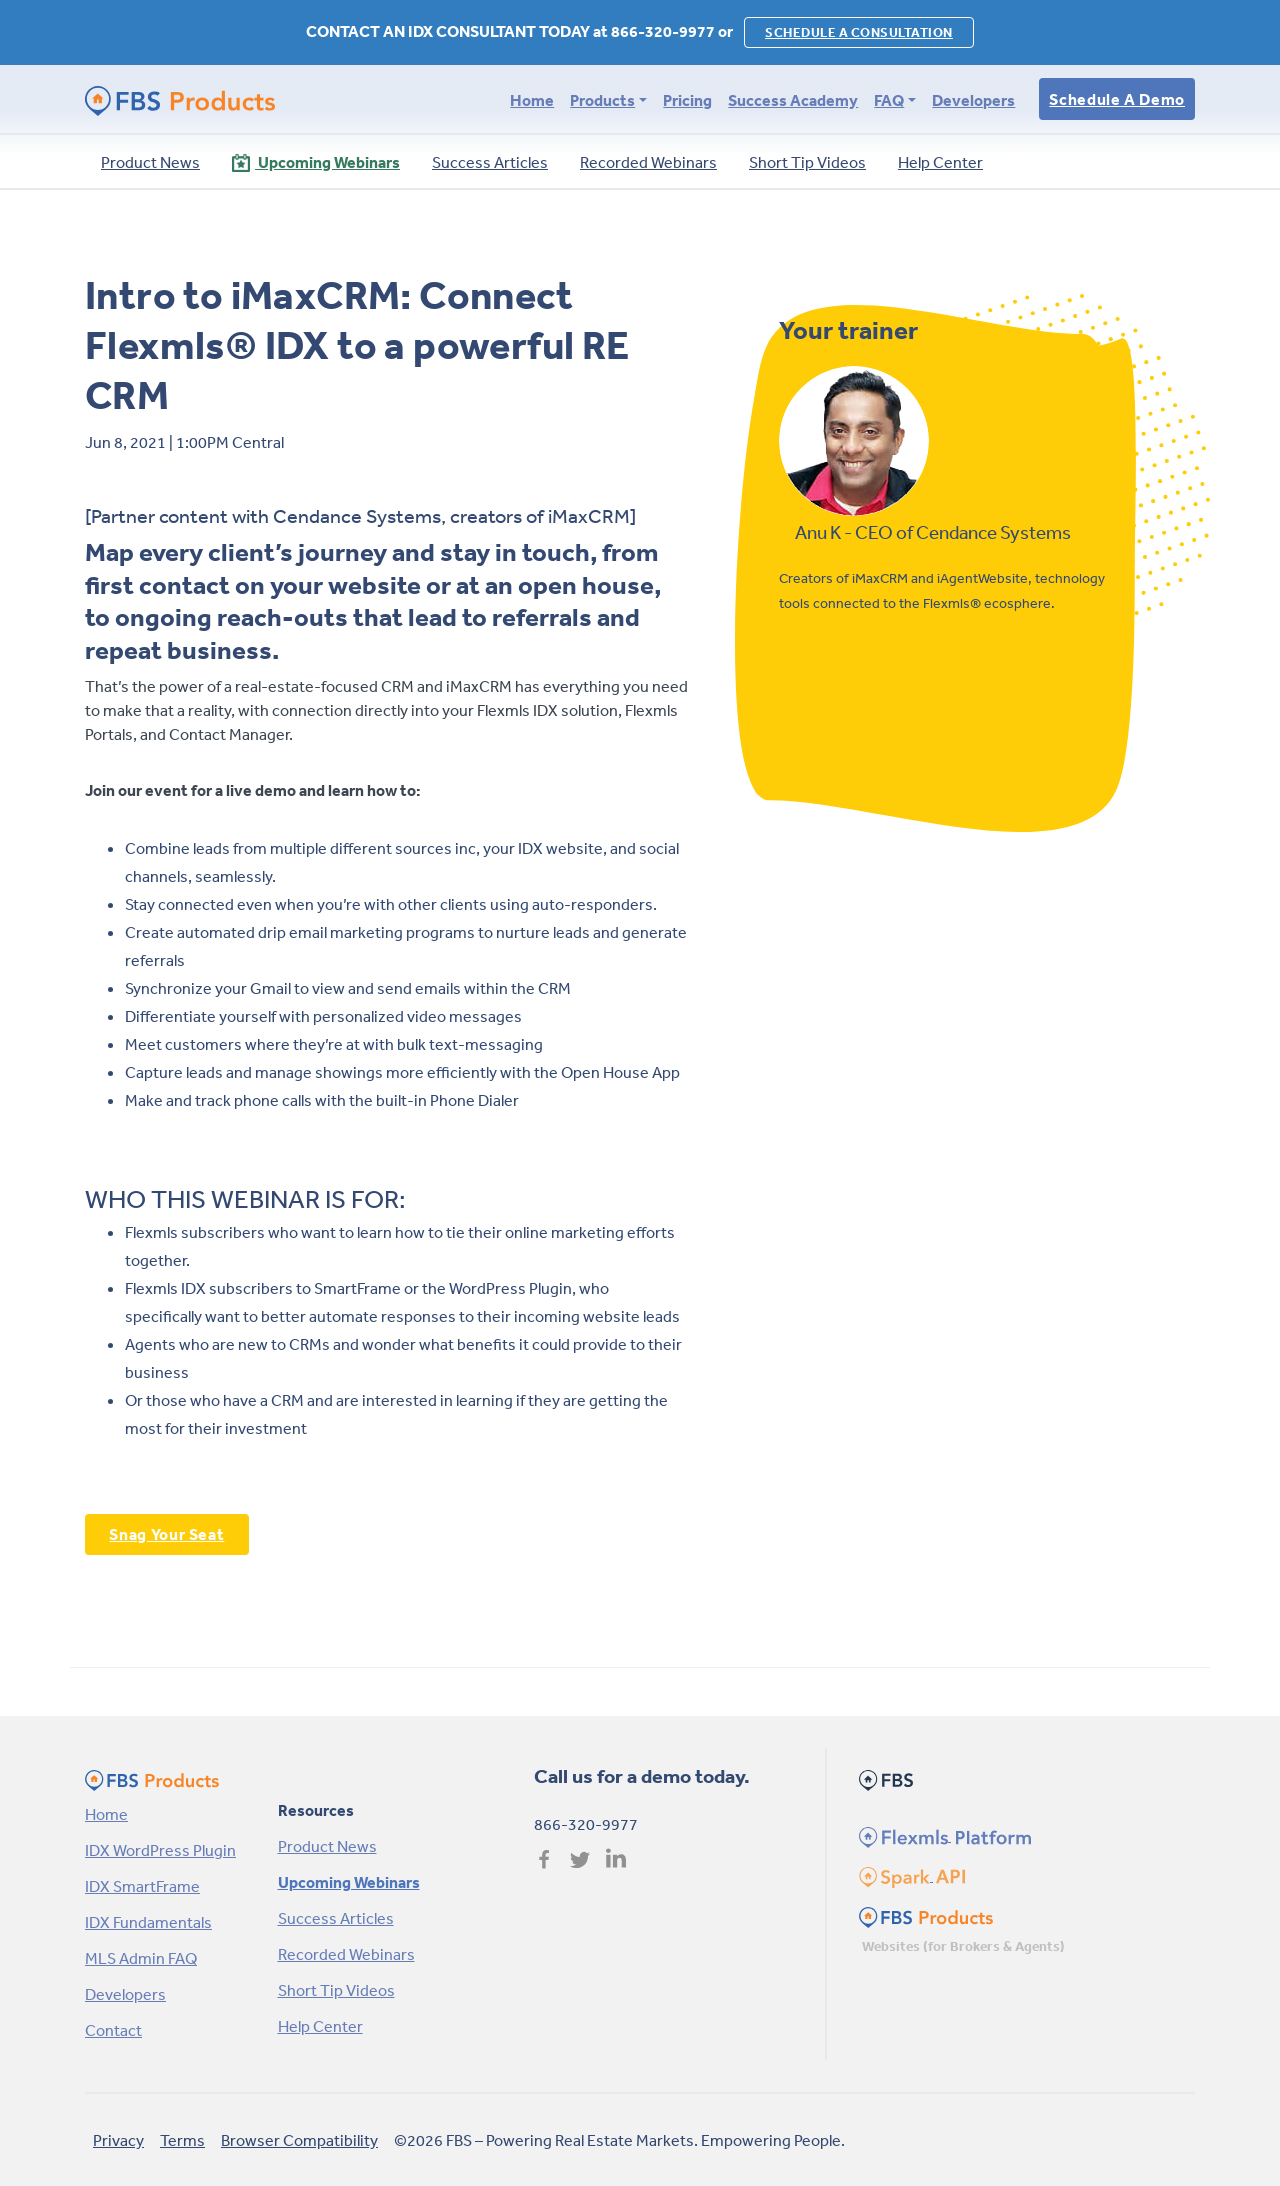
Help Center (320, 2026)
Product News (327, 1846)
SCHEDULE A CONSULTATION (859, 32)
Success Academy (793, 100)
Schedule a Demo (1117, 99)
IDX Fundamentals (148, 1922)
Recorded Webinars (346, 1954)
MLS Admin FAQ (141, 1958)
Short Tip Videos (336, 1990)
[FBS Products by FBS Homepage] (180, 100)
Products (602, 100)
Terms (182, 2140)
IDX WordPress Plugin (160, 1850)
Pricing (687, 100)
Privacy (118, 2140)
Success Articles (336, 1918)
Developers (973, 100)
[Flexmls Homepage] (942, 1835)
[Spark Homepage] (910, 1875)
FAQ (889, 100)
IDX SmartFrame (142, 1886)
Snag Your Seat (166, 1534)
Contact (113, 2030)
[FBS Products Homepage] (926, 1915)
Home (532, 100)
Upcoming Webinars (349, 1882)
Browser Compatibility (299, 2140)
